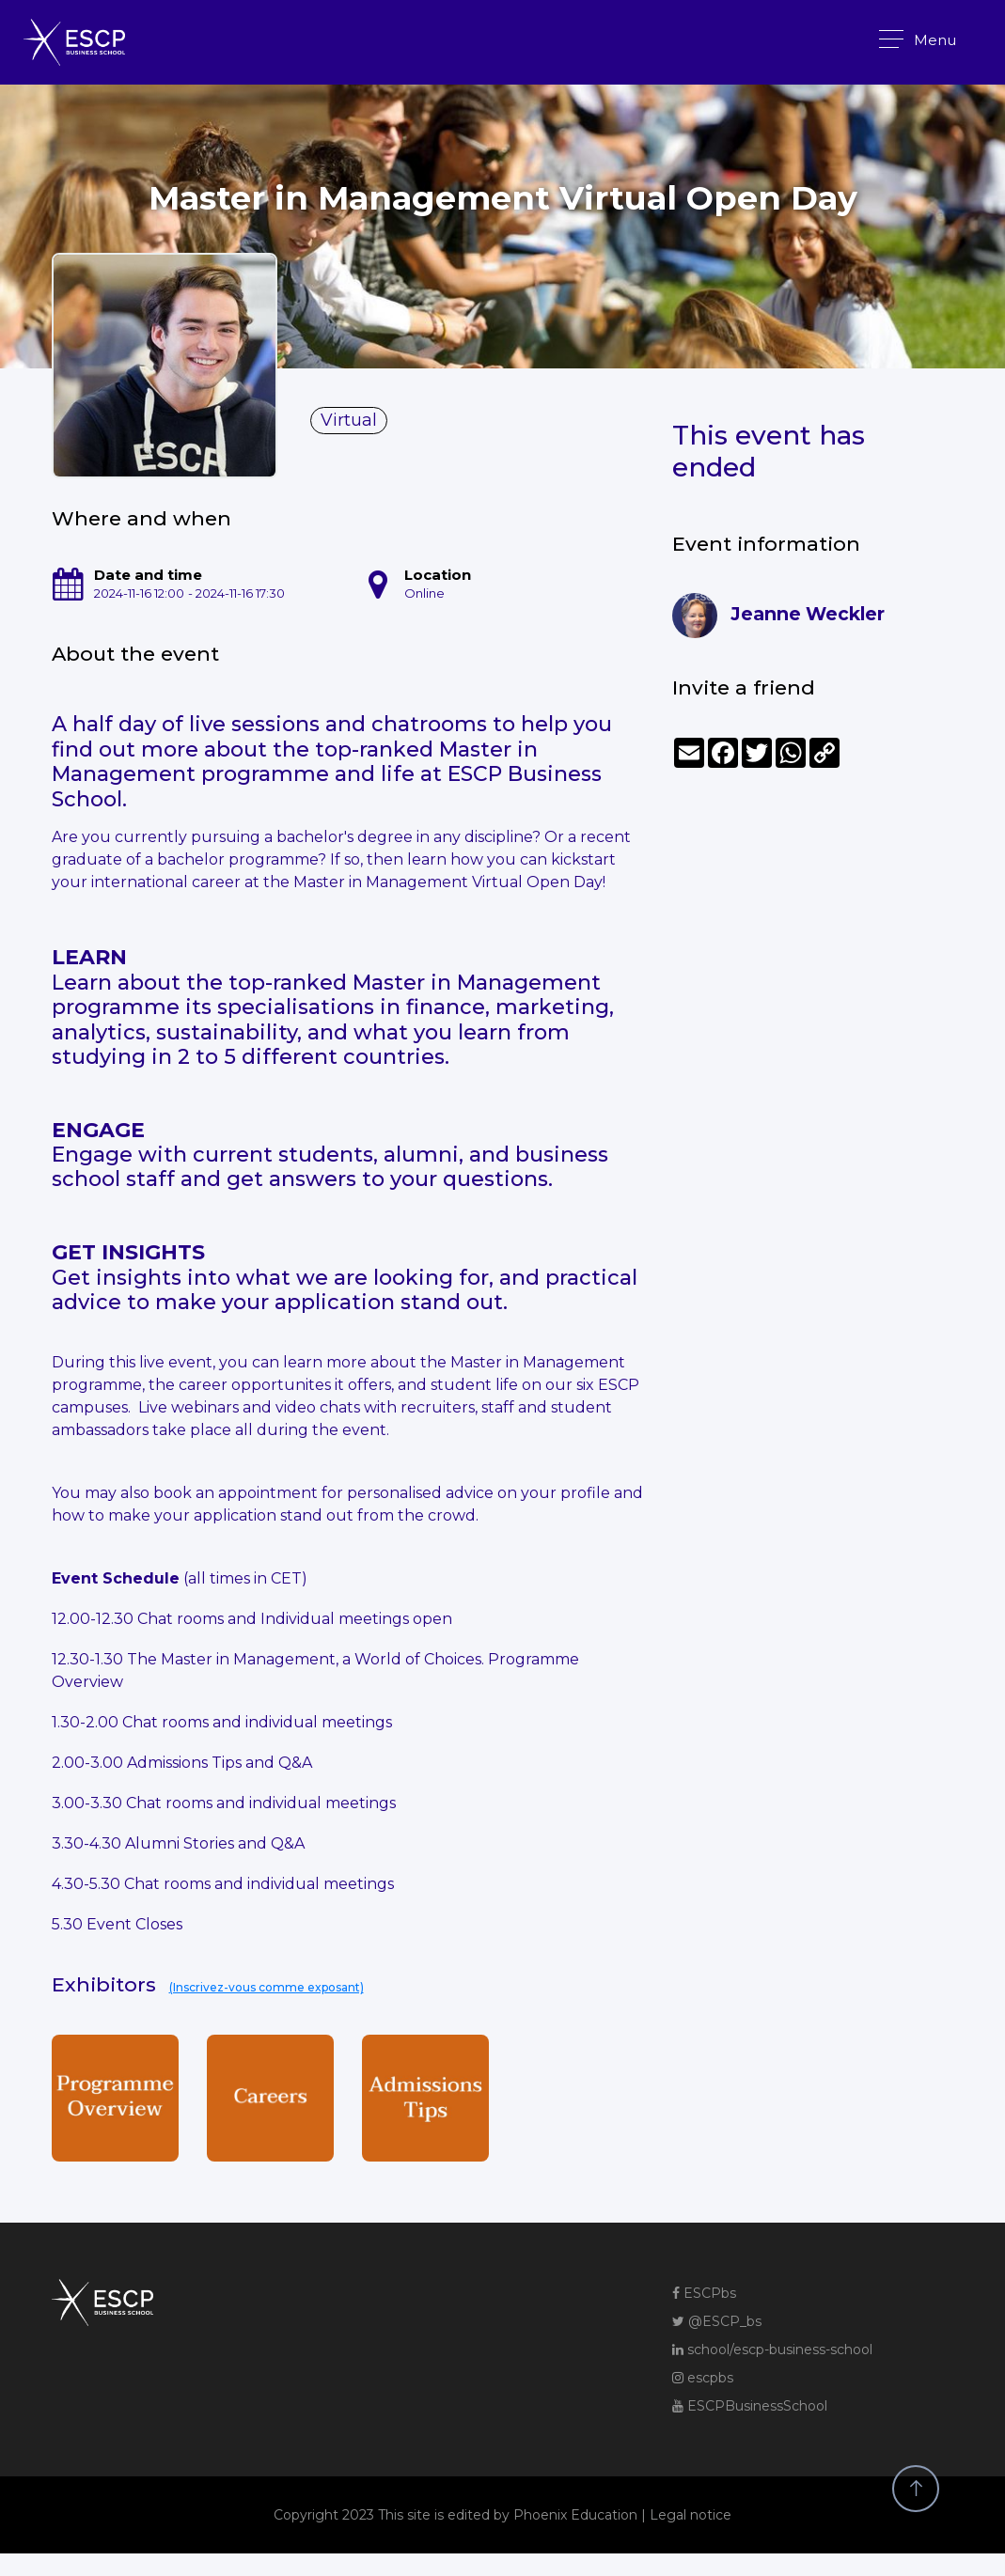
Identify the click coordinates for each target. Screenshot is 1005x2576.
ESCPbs (704, 2293)
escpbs (702, 2377)
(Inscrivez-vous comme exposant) (266, 1987)
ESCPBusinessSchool (749, 2405)
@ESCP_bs (717, 2321)
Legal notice (690, 2514)
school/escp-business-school (772, 2349)
